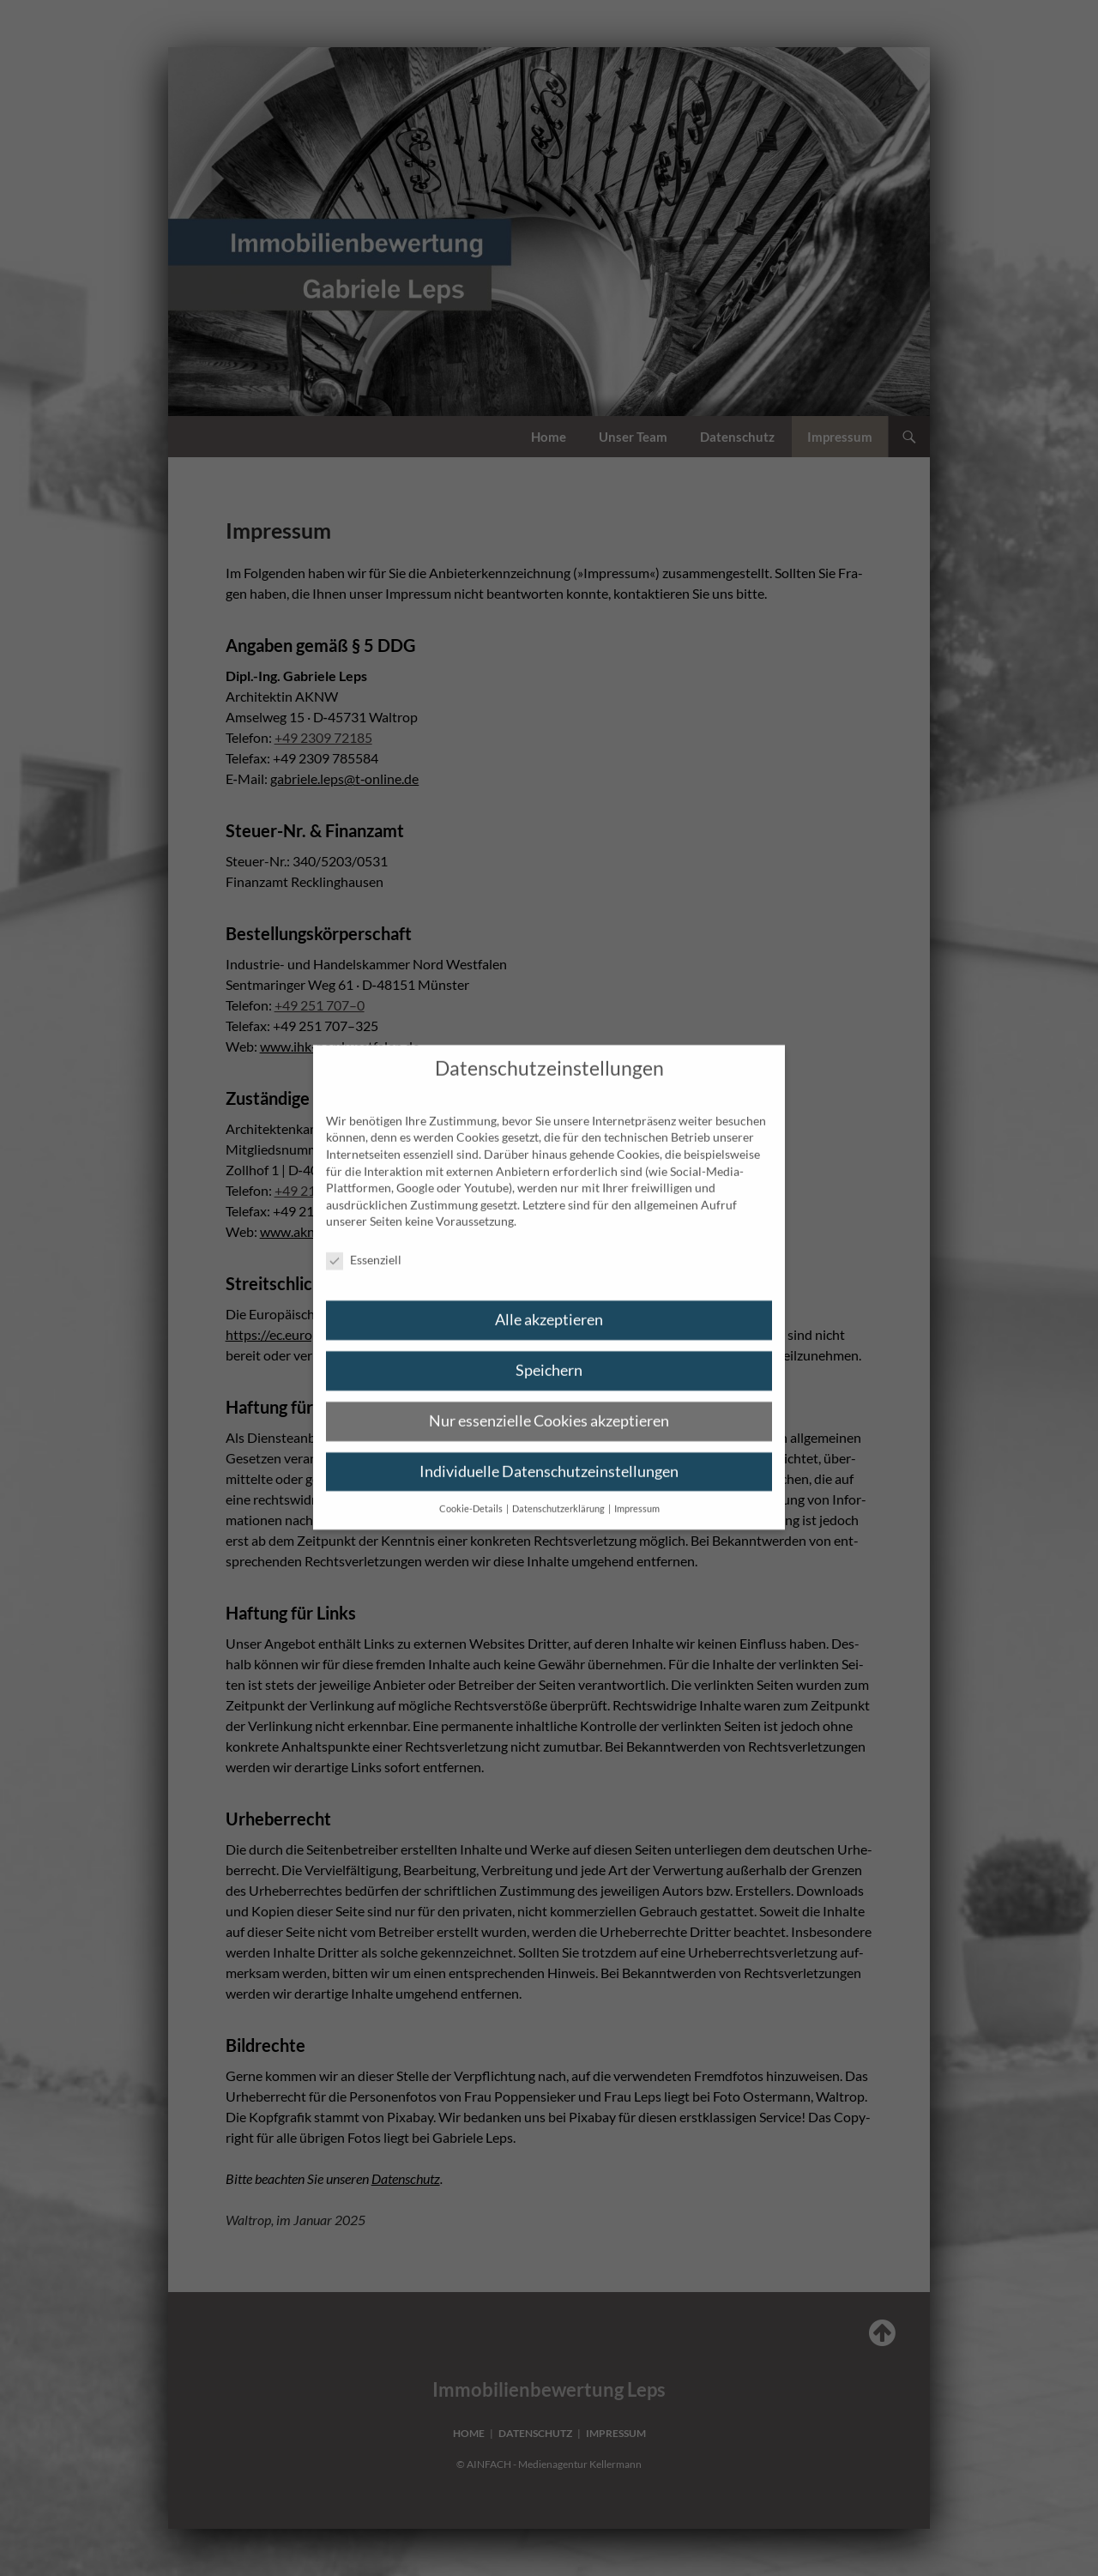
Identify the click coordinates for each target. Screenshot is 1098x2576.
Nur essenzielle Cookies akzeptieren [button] (549, 1407)
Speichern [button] (549, 1357)
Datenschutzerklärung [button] (559, 1495)
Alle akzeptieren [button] (549, 1306)
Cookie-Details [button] (471, 1495)
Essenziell (363, 1247)
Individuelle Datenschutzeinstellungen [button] (549, 1458)
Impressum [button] (637, 1495)
